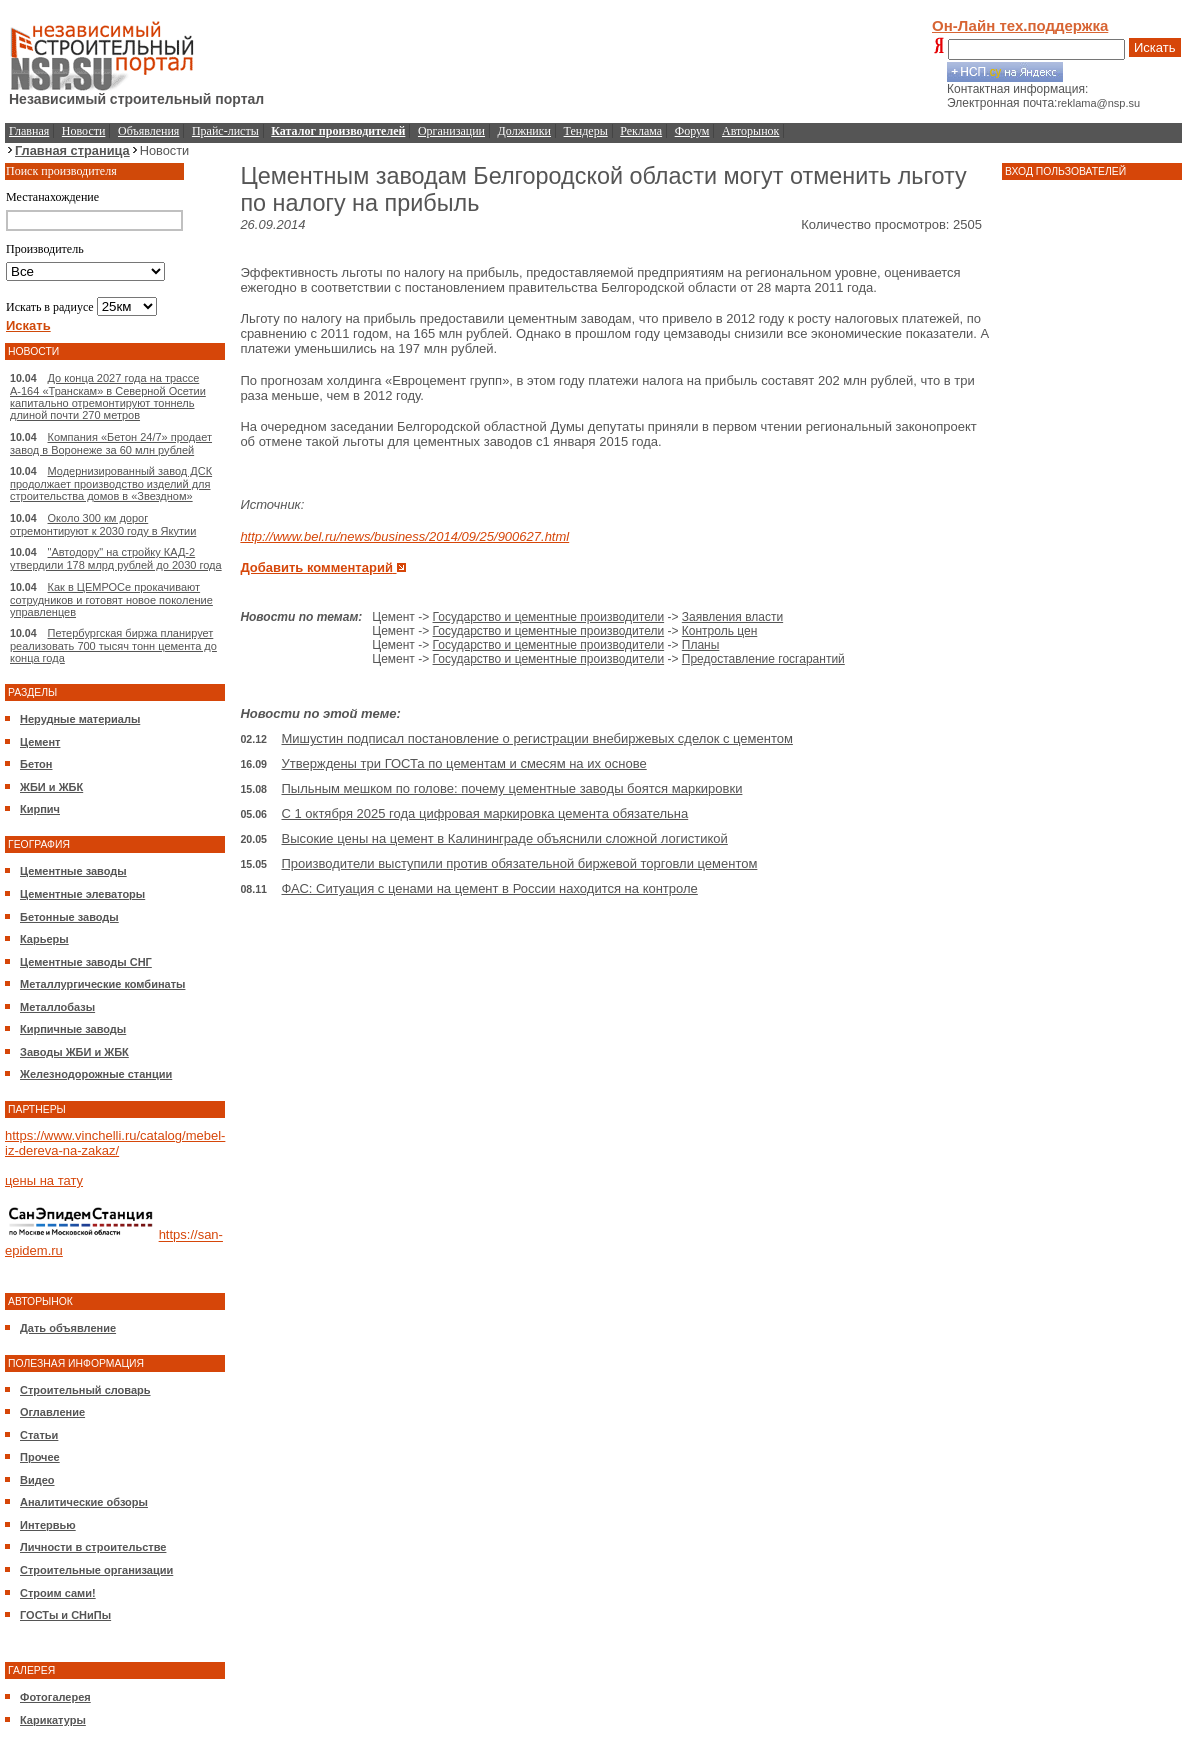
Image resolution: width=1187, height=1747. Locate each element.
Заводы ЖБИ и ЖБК (74, 1052)
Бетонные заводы (69, 917)
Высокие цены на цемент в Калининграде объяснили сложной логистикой (505, 838)
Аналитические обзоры (84, 1502)
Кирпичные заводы (73, 1029)
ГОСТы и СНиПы (65, 1615)
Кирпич (40, 809)
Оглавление (52, 1412)
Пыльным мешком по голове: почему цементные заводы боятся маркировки (512, 788)
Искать (1155, 47)
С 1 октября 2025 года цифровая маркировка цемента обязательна (485, 813)
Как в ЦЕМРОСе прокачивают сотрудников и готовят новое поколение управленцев (111, 599)
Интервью (48, 1525)
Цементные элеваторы (82, 894)
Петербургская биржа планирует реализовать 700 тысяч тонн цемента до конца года (113, 645)
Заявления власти (732, 617)
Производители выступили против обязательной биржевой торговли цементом (520, 863)
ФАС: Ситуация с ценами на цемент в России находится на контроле (490, 888)
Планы (701, 645)
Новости (84, 131)
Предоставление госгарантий (763, 659)
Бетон (36, 764)
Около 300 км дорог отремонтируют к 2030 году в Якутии (103, 524)
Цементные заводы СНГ (86, 962)
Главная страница (72, 150)
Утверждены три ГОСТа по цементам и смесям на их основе (464, 763)
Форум (692, 131)
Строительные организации (96, 1570)
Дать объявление (68, 1328)
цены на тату (44, 1180)
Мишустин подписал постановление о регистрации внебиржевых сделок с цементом (537, 738)
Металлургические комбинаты (102, 984)
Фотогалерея (55, 1697)
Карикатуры (53, 1720)
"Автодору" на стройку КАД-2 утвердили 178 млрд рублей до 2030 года (116, 558)
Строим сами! (58, 1593)
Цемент (40, 742)
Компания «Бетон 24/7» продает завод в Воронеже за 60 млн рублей (111, 443)
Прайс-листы (225, 131)
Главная (29, 131)
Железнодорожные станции (96, 1074)
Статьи (39, 1435)
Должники (524, 131)
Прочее (40, 1457)
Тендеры (586, 131)
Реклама (641, 131)
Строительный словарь (85, 1390)
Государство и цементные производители (549, 617)
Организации (451, 131)
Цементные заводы (73, 871)
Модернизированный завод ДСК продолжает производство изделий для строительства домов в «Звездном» (111, 483)
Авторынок (750, 131)
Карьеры (44, 939)
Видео (37, 1480)
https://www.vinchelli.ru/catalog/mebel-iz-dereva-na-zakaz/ (115, 1143)
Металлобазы (57, 1007)
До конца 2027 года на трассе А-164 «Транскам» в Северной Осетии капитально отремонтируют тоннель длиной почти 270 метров (108, 396)
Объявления (148, 131)
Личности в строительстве (93, 1547)
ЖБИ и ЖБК (51, 787)
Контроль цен (720, 631)
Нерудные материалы (80, 719)
